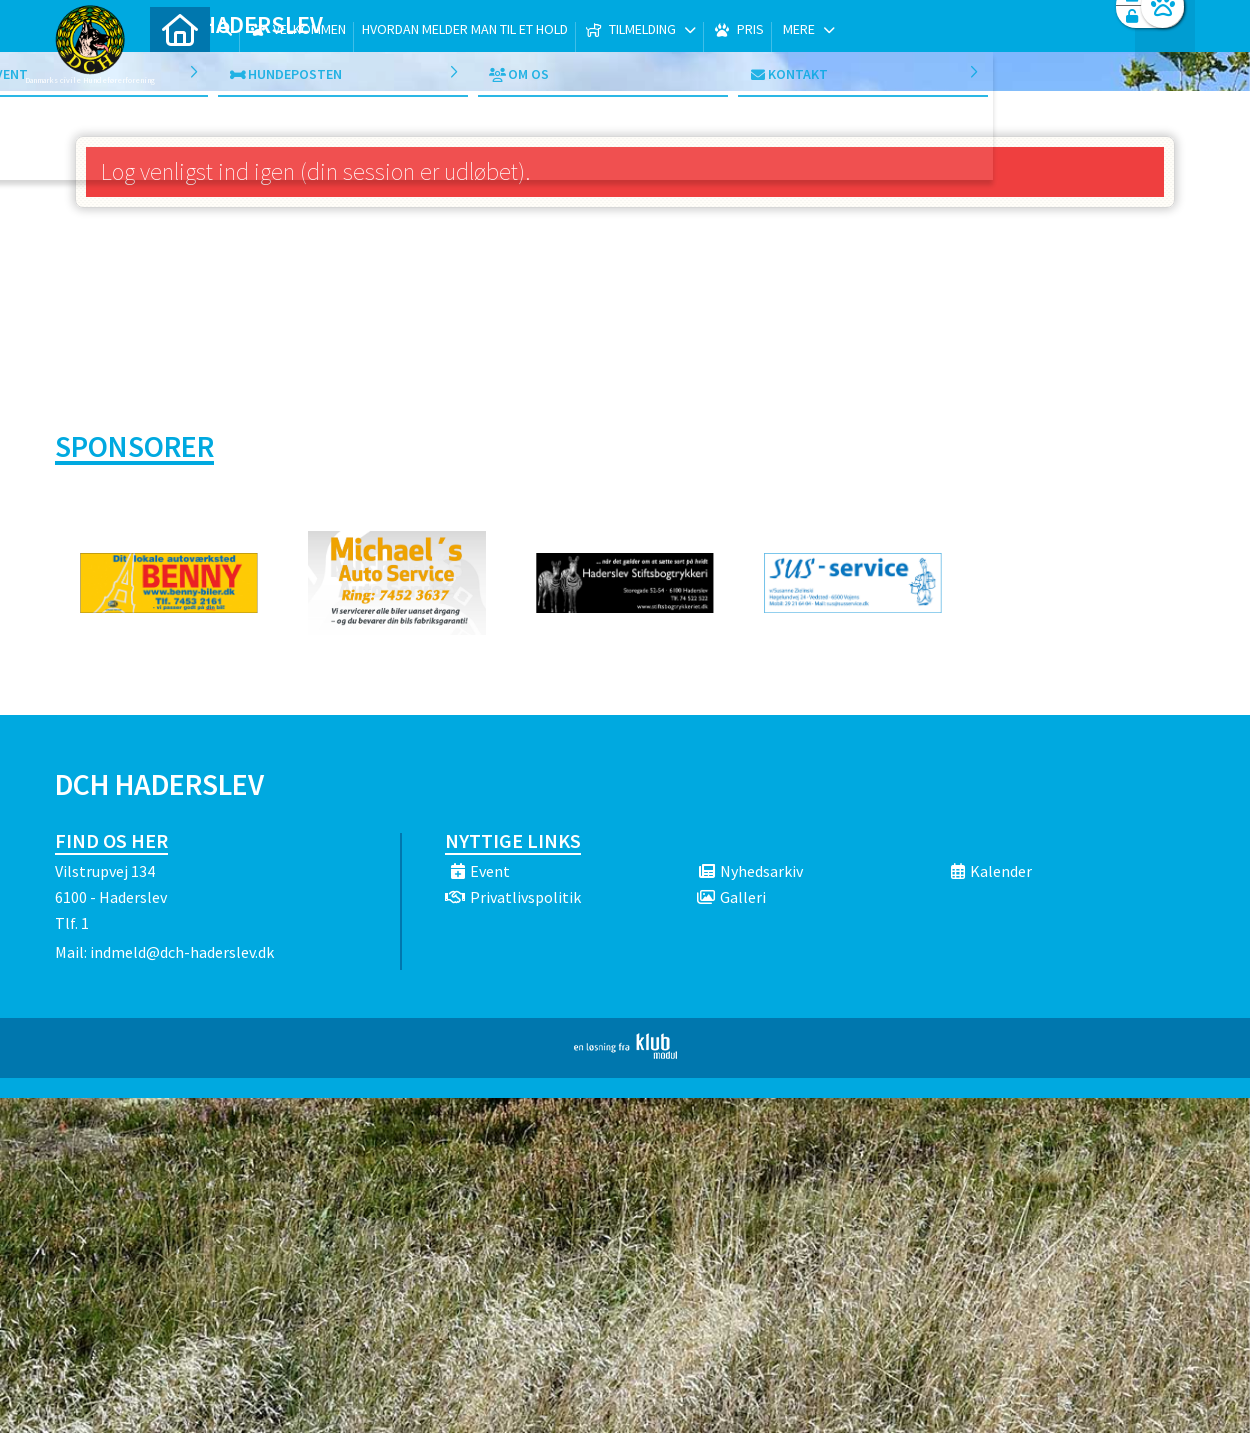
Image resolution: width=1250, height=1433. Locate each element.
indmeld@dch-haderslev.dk (182, 952)
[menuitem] (180, 67)
